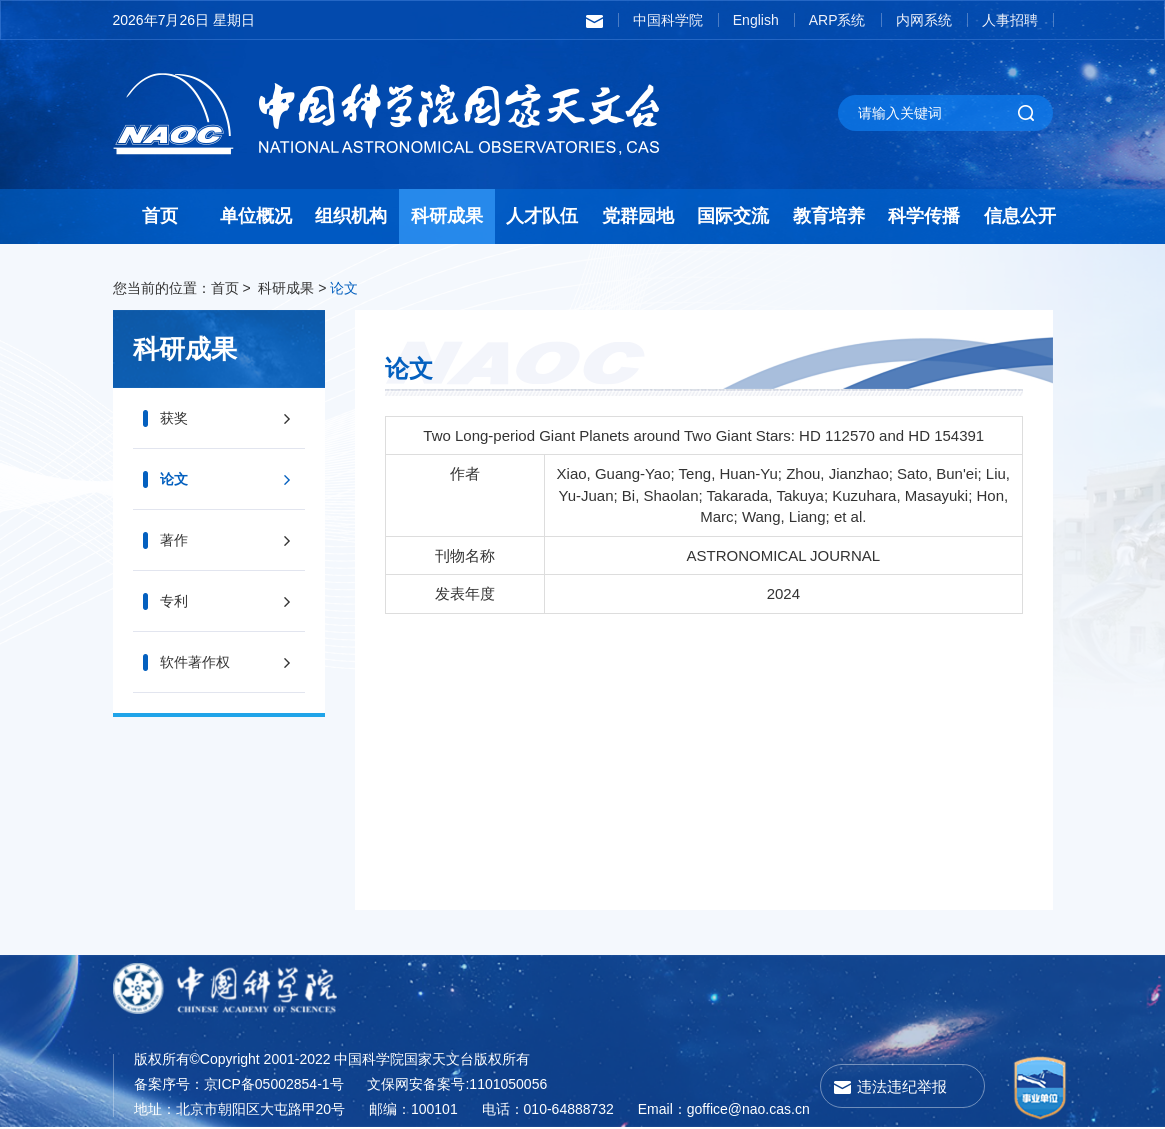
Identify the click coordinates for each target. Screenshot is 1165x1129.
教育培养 (829, 216)
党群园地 (638, 216)
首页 (160, 216)
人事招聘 (1010, 20)
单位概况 (256, 216)
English (756, 20)
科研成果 (447, 216)
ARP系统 (837, 20)
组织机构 (351, 216)
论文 (344, 288)
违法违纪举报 (902, 1086)
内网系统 (924, 20)
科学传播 (924, 216)
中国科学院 (668, 20)
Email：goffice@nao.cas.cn (724, 1109)
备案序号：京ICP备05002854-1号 (239, 1084)
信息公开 (1020, 216)
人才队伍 (542, 216)
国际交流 (733, 216)
